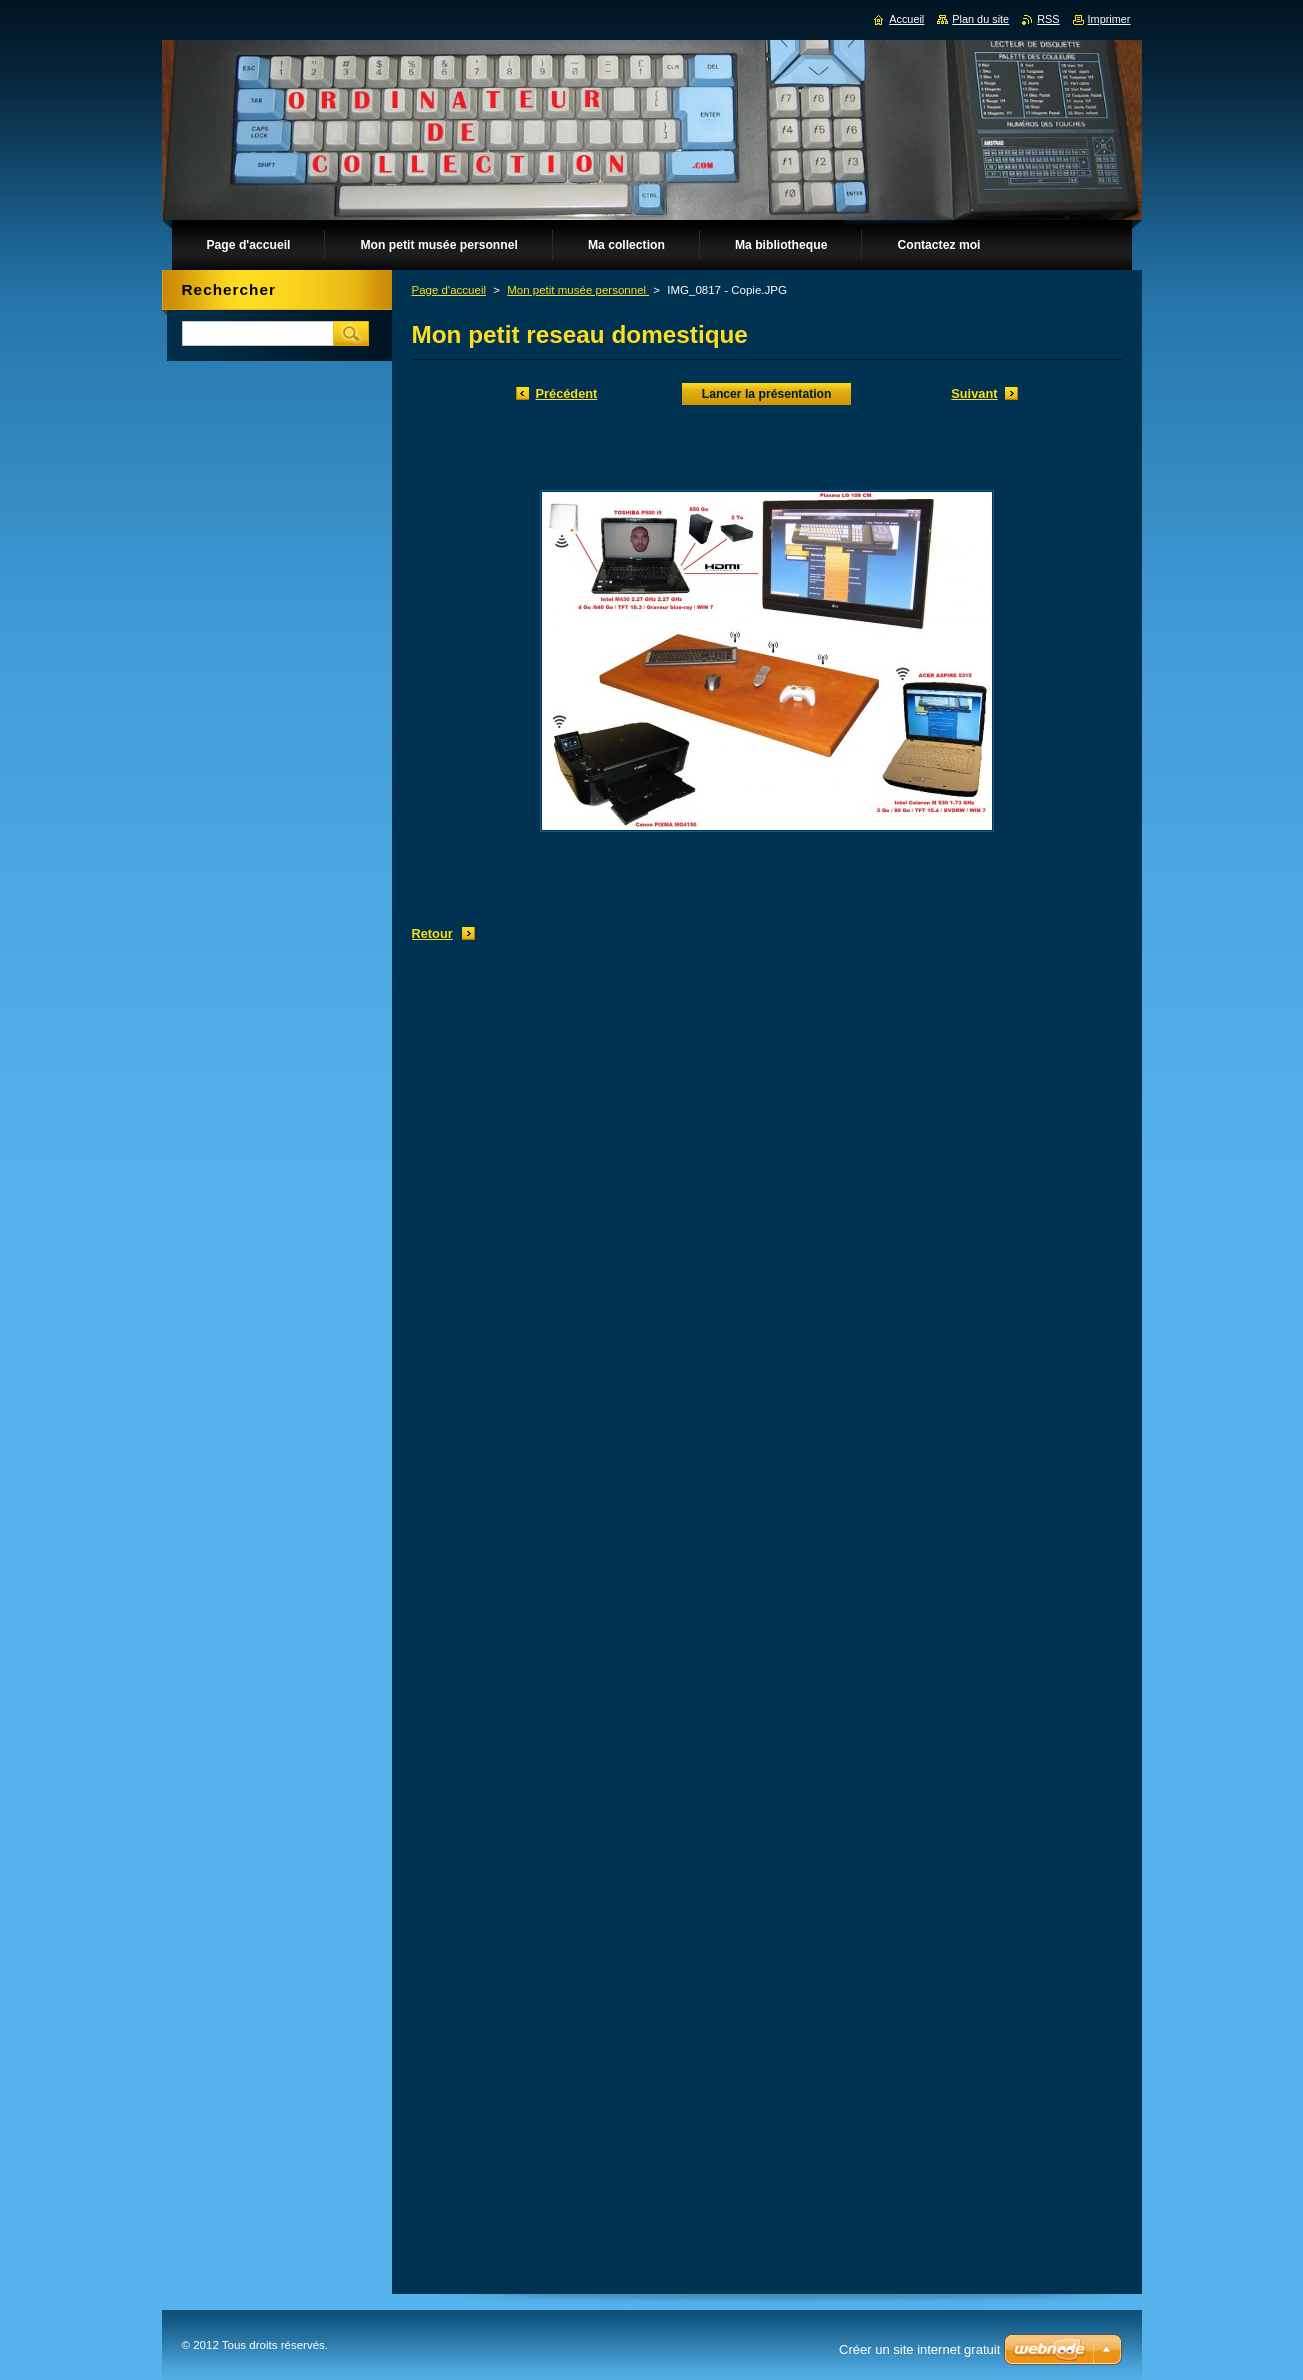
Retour (432, 933)
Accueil (906, 19)
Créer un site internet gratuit (919, 2349)
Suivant (974, 393)
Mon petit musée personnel (578, 290)
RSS (1048, 19)
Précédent (567, 393)
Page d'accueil (449, 290)
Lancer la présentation (767, 394)
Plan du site (980, 19)
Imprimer (1109, 19)
